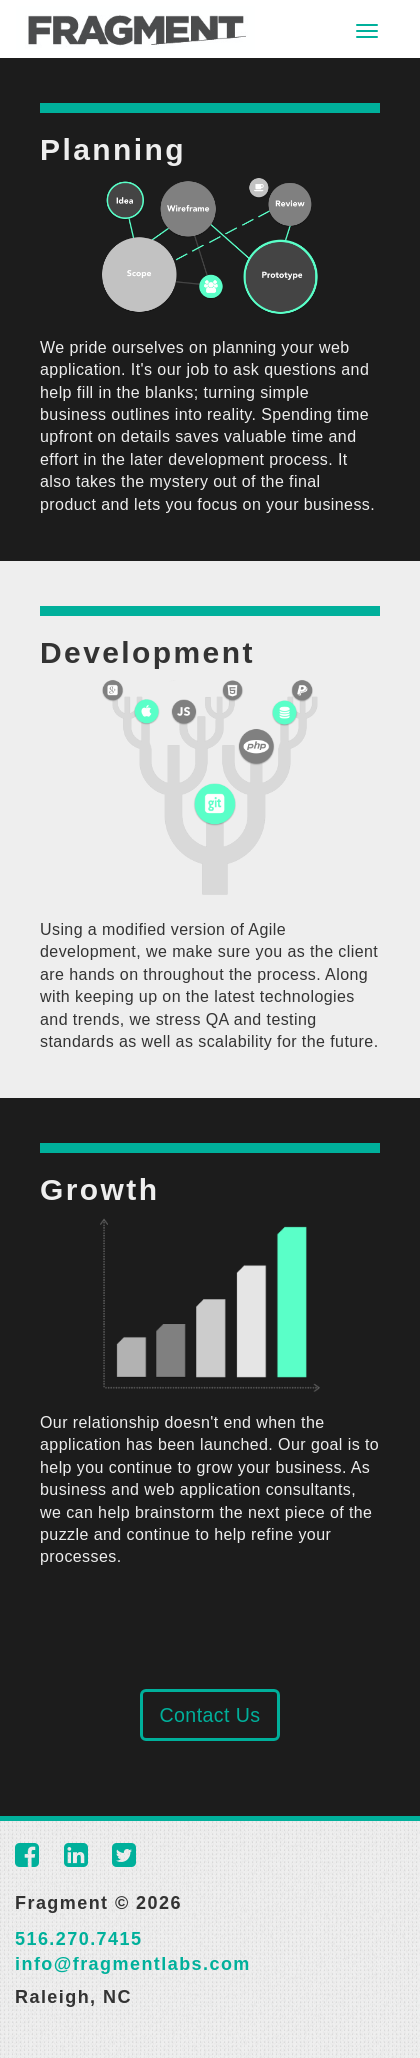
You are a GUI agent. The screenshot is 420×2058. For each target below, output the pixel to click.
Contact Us (209, 1715)
